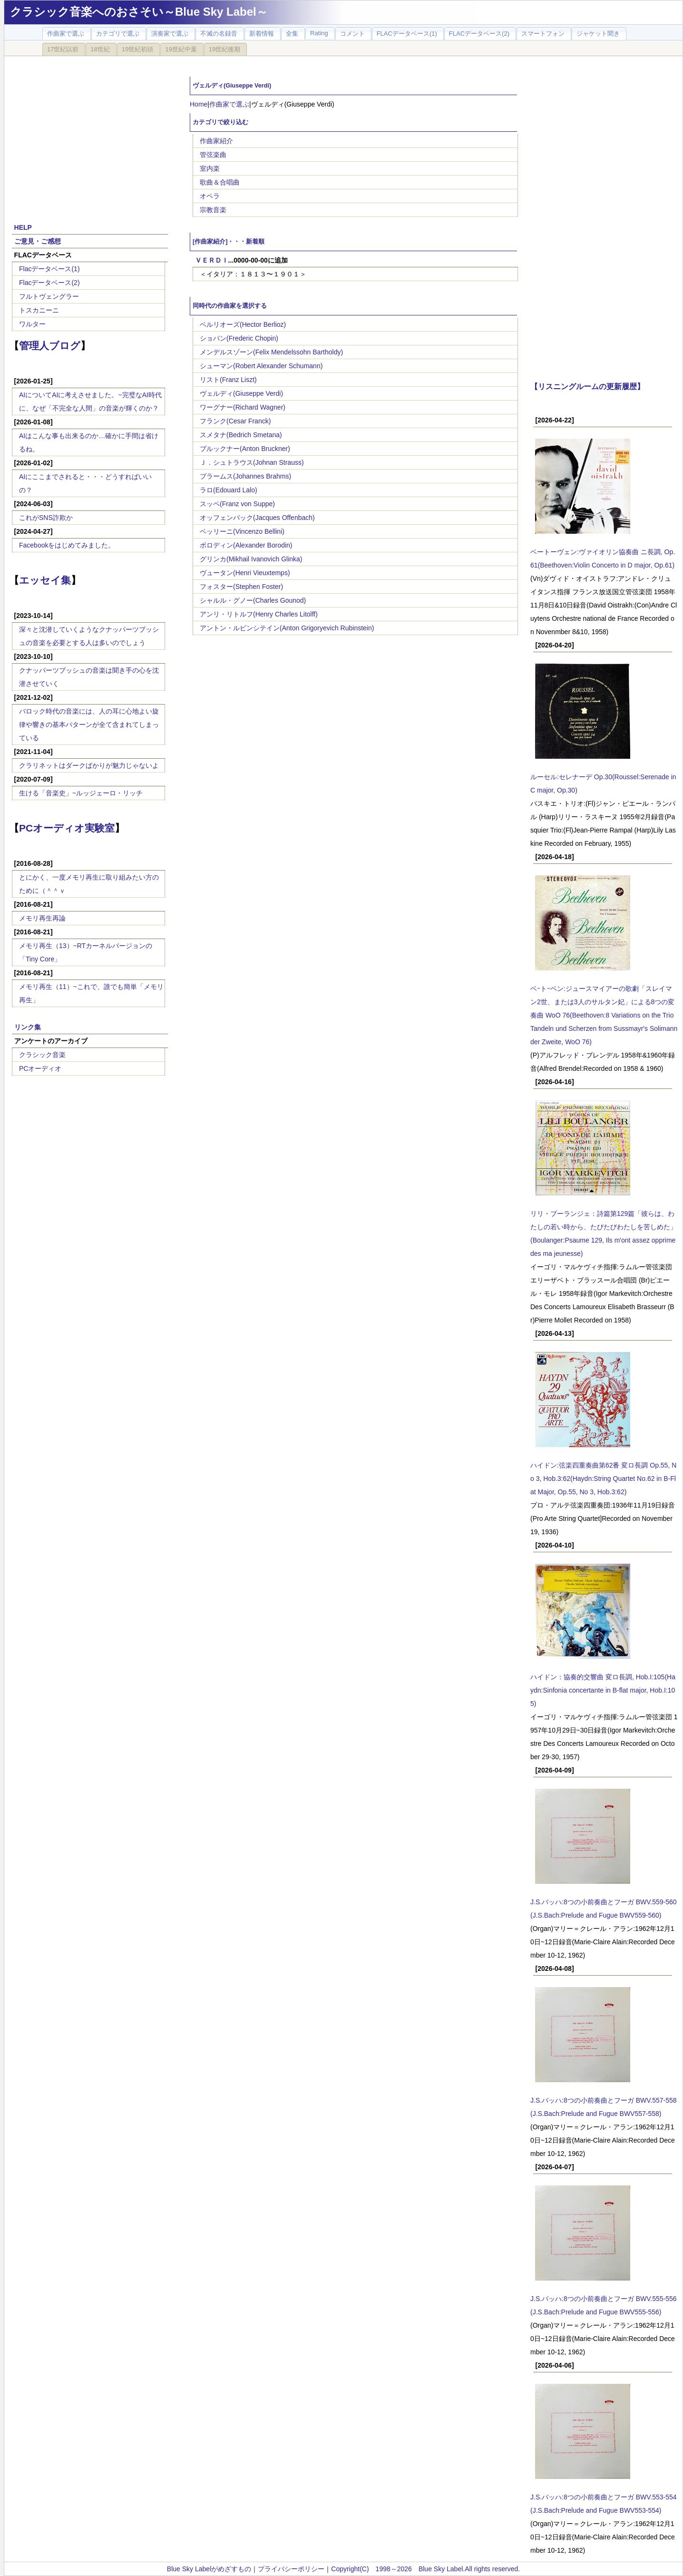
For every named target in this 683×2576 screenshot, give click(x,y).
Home (198, 104)
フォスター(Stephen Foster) (241, 586)
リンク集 (27, 1027)
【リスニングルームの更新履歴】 (587, 386)
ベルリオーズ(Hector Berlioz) (243, 324)
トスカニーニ (39, 310)
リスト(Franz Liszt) (228, 379)
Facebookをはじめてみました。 (67, 545)
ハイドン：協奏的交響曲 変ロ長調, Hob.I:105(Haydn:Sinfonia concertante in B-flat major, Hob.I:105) (602, 1690)
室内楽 (210, 168)
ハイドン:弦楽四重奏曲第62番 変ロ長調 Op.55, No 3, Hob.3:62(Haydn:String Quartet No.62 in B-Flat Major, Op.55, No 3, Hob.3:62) (603, 1478)
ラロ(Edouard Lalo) (228, 490)
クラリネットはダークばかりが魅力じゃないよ (89, 765)
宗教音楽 (213, 210)
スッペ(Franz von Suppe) (237, 504)
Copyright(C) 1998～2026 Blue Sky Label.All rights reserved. (425, 2569)
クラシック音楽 (42, 1054)
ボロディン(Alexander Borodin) (246, 545)
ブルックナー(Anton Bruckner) (245, 448)
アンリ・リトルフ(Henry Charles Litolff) (259, 614)
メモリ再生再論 (42, 918)
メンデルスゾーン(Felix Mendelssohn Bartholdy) (271, 352)
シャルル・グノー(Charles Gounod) (253, 600)
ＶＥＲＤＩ (211, 260)
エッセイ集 (45, 580)
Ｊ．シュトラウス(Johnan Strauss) (252, 462)
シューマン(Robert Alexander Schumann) (261, 366)
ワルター (32, 324)
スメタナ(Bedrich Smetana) (241, 435)
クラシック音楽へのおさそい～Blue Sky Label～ (139, 11)
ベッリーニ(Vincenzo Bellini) (242, 531)
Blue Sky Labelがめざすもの (209, 2569)
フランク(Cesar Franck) (235, 421)
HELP (23, 227)
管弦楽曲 (213, 154)
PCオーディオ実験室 (67, 828)
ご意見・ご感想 (37, 241)
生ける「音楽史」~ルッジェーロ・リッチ (81, 793)
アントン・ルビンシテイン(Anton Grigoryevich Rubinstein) (287, 628)
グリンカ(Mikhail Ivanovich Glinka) (251, 559)
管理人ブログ (49, 345)
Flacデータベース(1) (49, 269)
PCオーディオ (40, 1068)
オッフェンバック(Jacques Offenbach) (257, 517)
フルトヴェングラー (49, 296)
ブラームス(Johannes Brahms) (245, 476)
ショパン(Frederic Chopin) (239, 338)
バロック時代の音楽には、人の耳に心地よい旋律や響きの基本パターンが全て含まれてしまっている (89, 724)
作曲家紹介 (216, 141)
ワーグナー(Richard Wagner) (242, 407)
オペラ (210, 196)
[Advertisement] (90, 134)
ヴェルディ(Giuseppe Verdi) (241, 393)
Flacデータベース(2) (49, 282)
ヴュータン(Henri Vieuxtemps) (245, 573)
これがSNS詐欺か (46, 517)
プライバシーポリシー (291, 2569)
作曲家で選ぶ (229, 104)
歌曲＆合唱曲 (220, 182)
